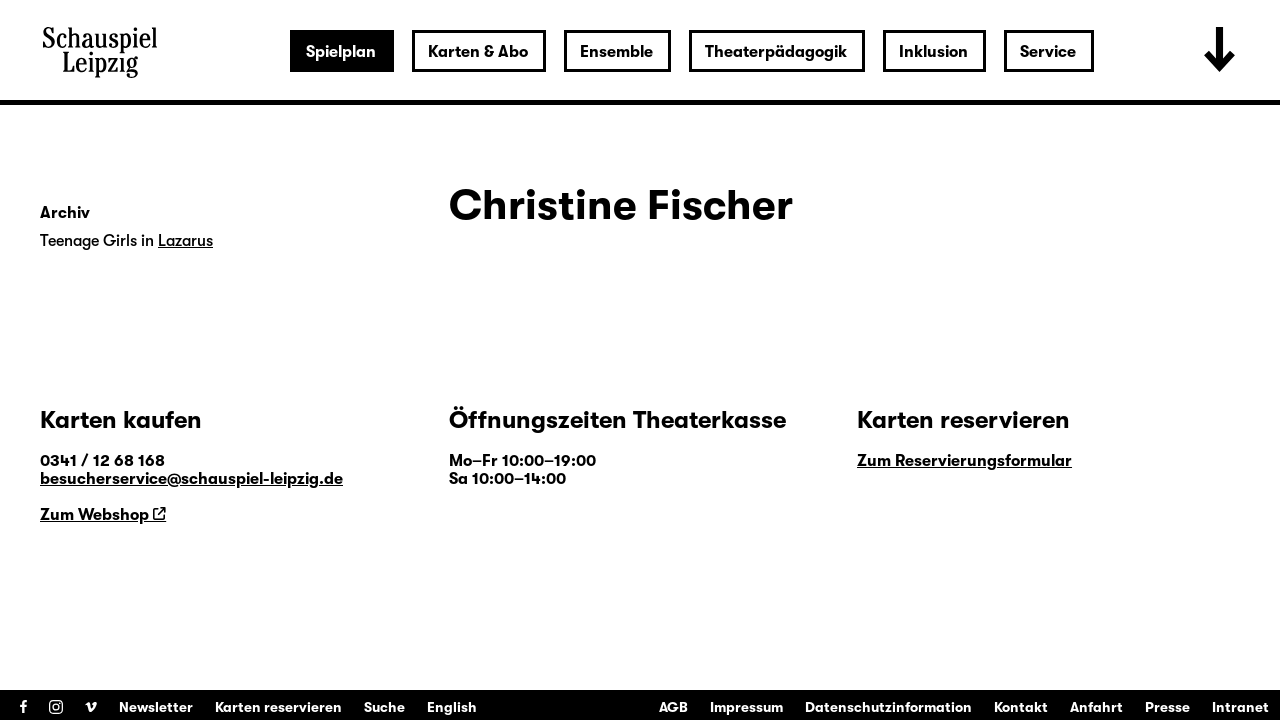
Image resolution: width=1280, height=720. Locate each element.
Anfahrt (1096, 707)
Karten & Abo (478, 52)
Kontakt (1021, 707)
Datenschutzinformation (888, 707)
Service (1048, 52)
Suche (384, 707)
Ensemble (616, 52)
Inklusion (933, 52)
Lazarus (185, 241)
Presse (1167, 707)
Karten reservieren (278, 707)
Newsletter (156, 707)
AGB (673, 707)
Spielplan (341, 52)
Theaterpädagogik (776, 52)
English (452, 707)
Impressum (746, 707)
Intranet (1240, 707)
